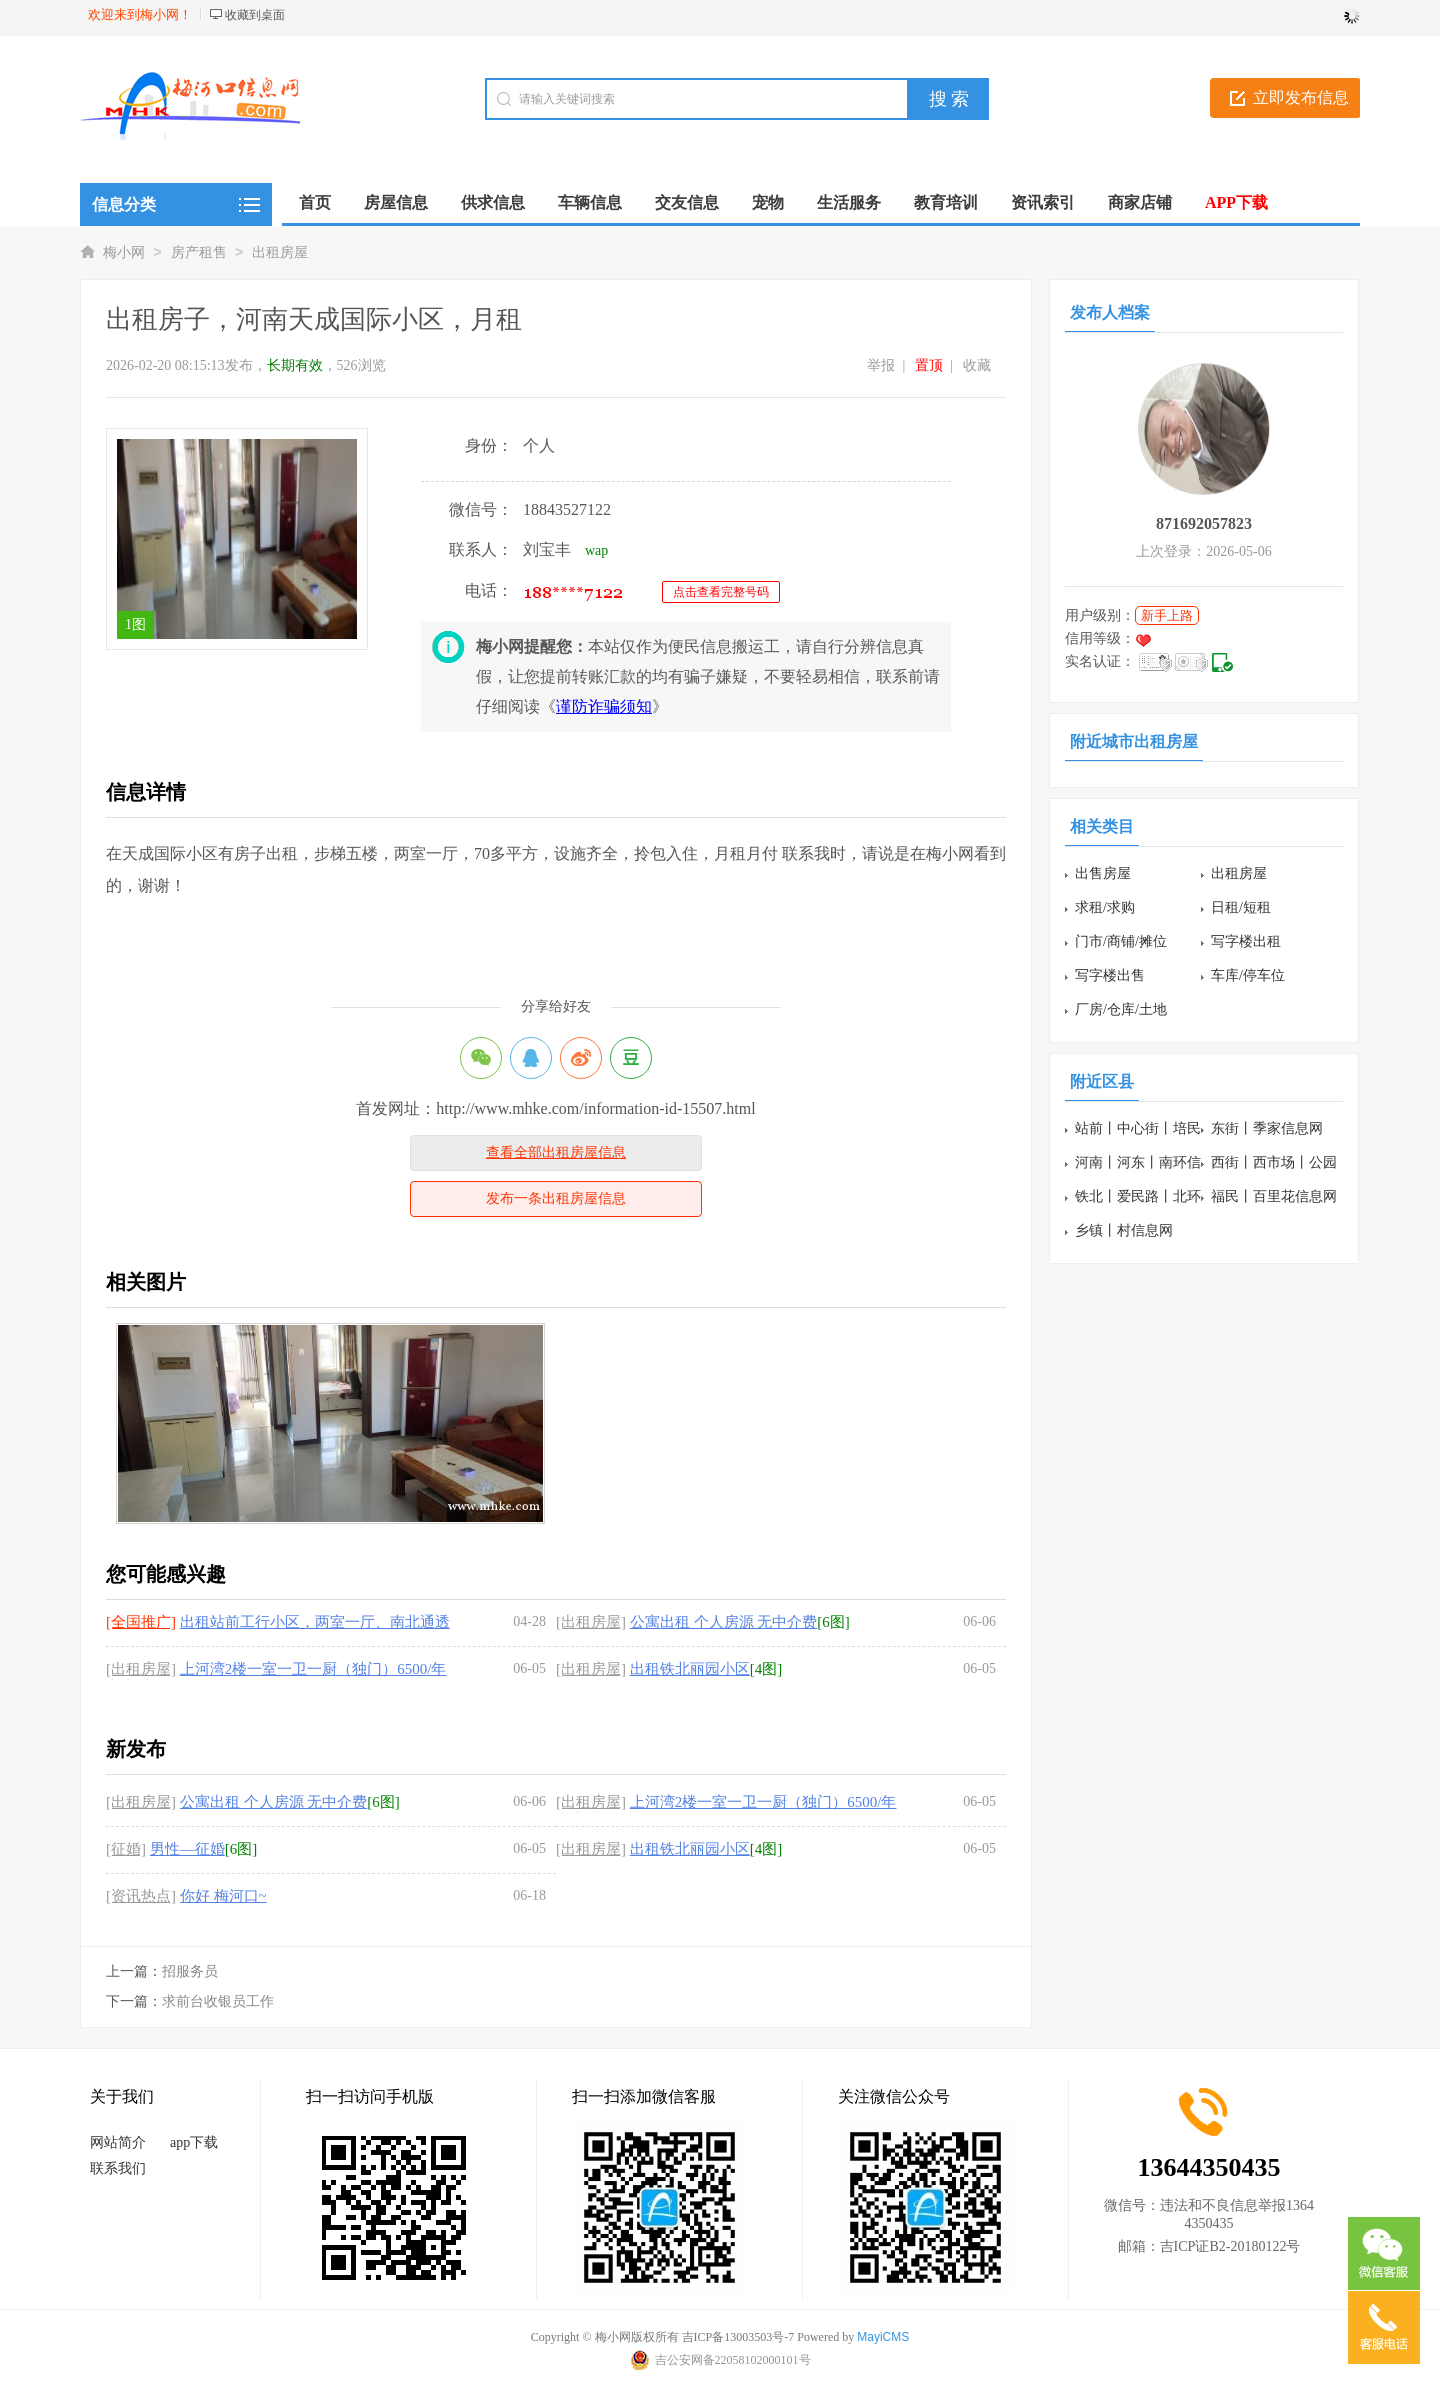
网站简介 (118, 2142)
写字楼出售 (1110, 975)
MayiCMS (883, 2337)
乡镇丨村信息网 (1124, 1230)
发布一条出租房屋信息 (556, 1198)
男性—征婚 (187, 1849)
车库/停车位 (1248, 975)
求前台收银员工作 (218, 2001)
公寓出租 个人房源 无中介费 (724, 1622)
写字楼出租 (1246, 941)
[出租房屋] (591, 1622)
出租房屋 (280, 252)
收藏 (977, 365)
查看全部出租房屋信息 (556, 1152)
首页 (315, 202)
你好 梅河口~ (223, 1896)
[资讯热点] (141, 1896)
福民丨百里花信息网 (1274, 1196)
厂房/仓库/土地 (1121, 1009)
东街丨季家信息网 (1267, 1128)
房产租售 (199, 252)
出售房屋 (1103, 873)
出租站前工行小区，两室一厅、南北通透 (315, 1622)
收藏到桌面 (255, 15)
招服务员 (190, 1971)
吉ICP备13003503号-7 (738, 2337)
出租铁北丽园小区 (690, 1669)
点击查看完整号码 (721, 592)
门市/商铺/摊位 (1121, 941)
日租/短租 (1241, 907)
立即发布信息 (1301, 97)
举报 (881, 365)
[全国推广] (141, 1622)
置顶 (929, 365)
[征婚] (126, 1849)
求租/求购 (1105, 907)
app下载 (194, 2142)
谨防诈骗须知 (604, 706)
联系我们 (118, 2168)
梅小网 (124, 252)
